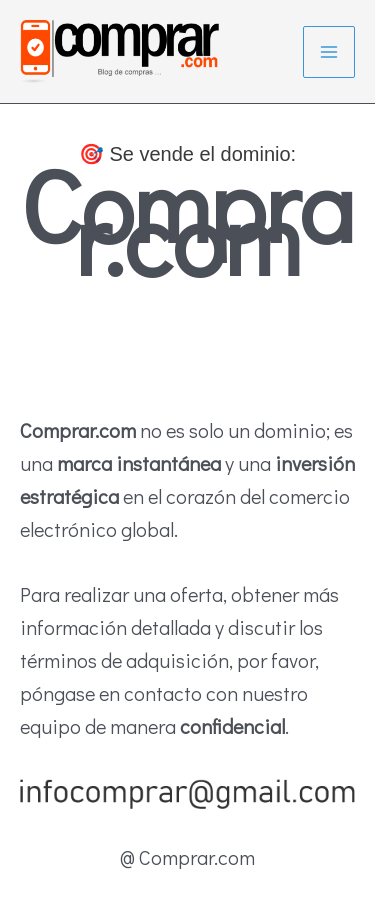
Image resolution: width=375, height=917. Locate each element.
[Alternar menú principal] (329, 52)
